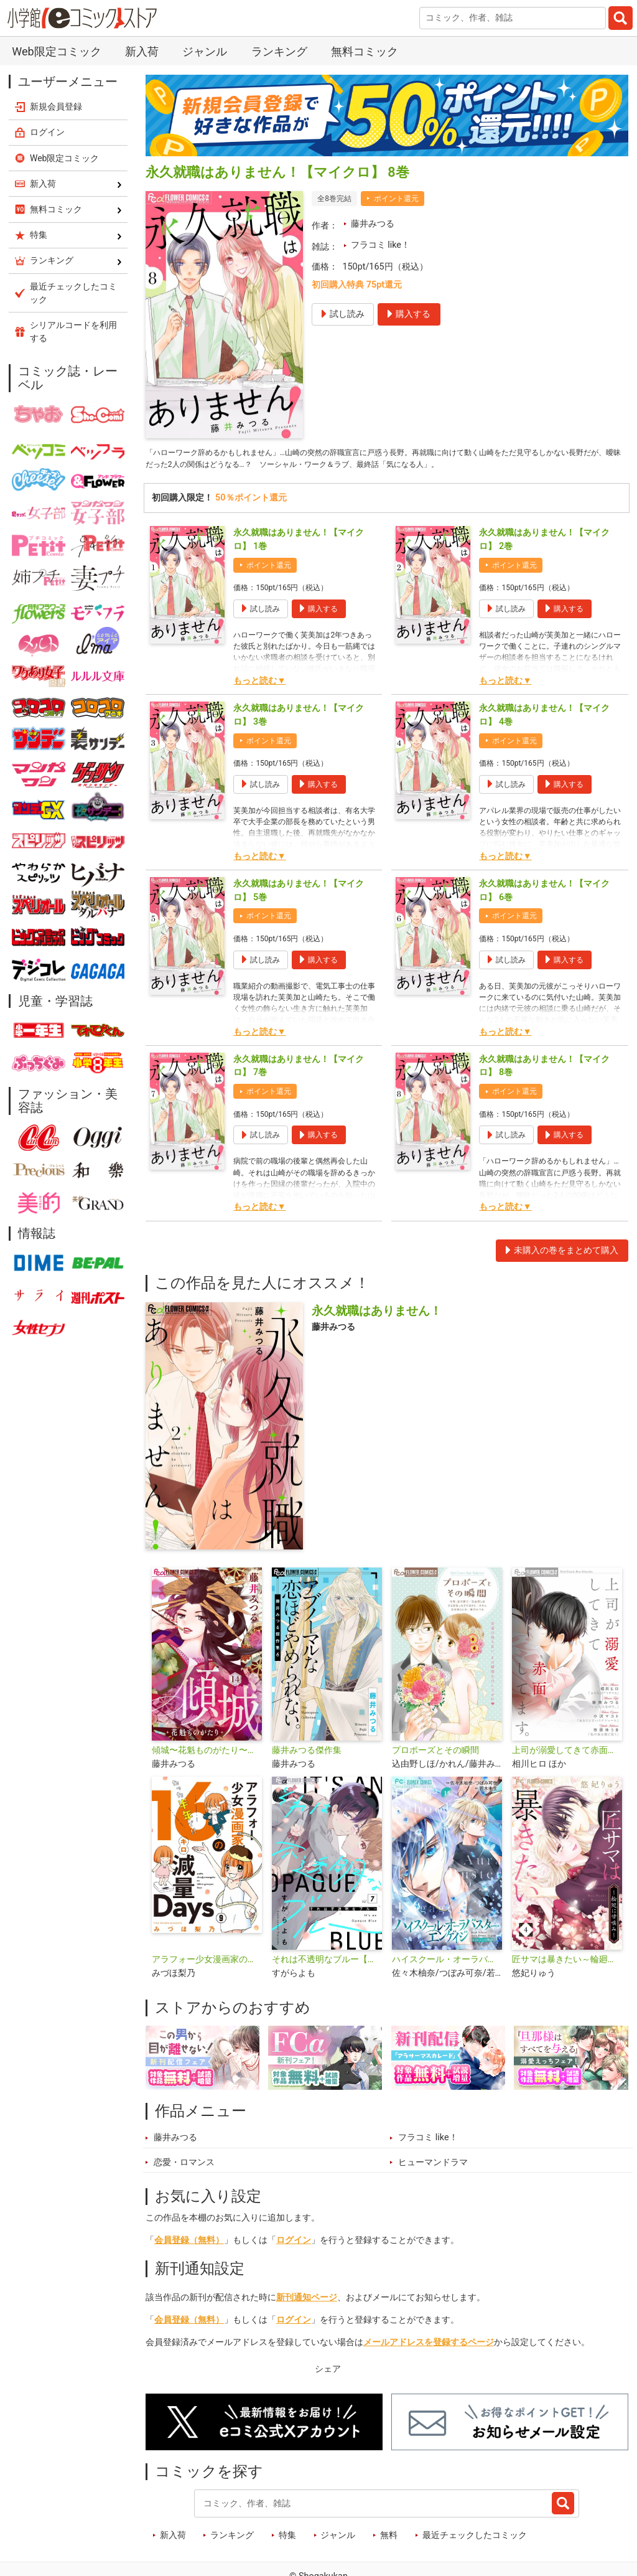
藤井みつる (372, 224)
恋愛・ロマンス (184, 2166)
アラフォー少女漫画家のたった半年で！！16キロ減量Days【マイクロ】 (207, 1963)
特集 (287, 2539)
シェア (328, 2373)
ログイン (293, 2244)
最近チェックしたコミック (474, 2539)
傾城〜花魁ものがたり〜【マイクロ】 (207, 1754)
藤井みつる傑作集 (307, 1754)
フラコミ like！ (380, 245)
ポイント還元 (396, 198)
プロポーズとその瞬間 (435, 1754)
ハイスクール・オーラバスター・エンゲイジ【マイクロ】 (447, 1963)
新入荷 (142, 51)
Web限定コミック (56, 51)
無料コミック (364, 51)
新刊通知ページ (306, 2301)
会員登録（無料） (189, 2244)
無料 (389, 2539)
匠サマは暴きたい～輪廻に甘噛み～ (567, 1963)
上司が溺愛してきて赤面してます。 (567, 1754)
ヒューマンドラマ (433, 2166)
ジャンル (204, 51)
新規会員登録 (56, 106)
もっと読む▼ (259, 685)
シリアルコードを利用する (73, 331)
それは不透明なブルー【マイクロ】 (327, 1963)
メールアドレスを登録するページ (428, 2346)
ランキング (279, 51)
